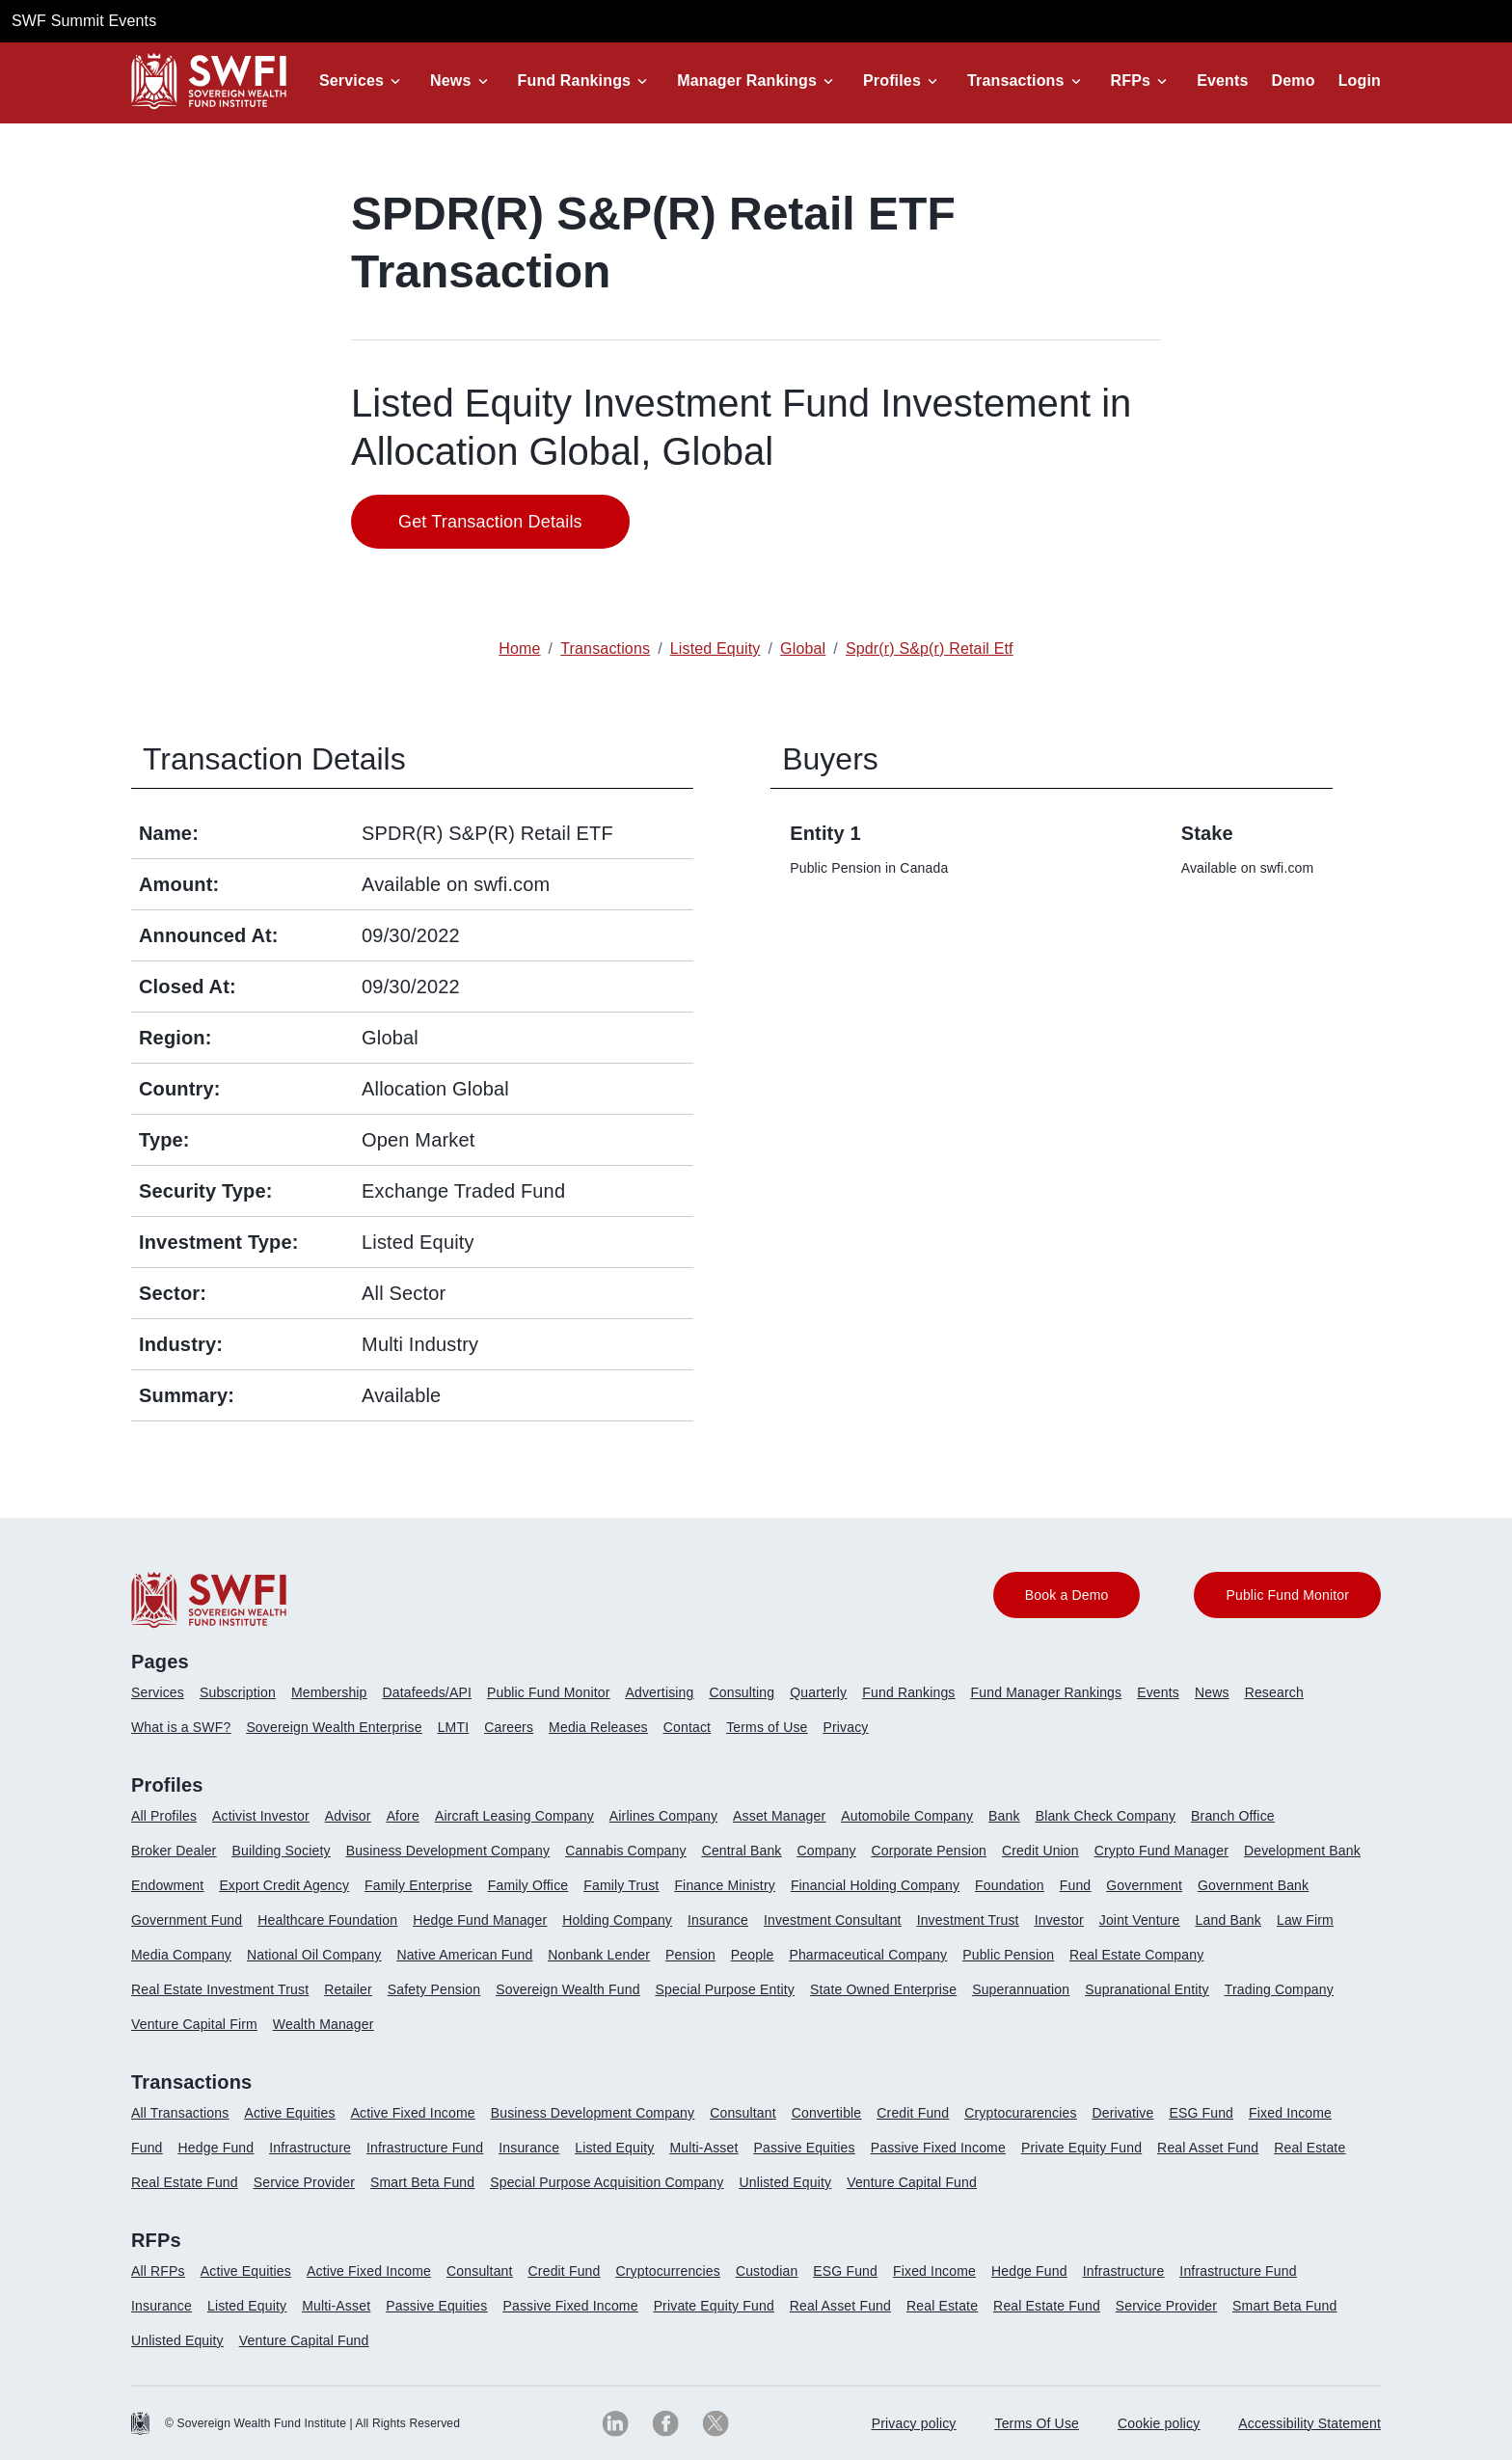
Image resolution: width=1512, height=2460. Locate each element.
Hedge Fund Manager (480, 1920)
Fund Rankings (575, 80)
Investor (1059, 1920)
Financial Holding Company (875, 1885)
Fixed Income (1290, 2113)
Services (351, 80)
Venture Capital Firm (194, 2024)
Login (1359, 80)
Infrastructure (310, 2147)
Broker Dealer (173, 1850)
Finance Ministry (724, 1885)
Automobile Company (907, 1816)
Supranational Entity (1147, 1989)
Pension (690, 1954)
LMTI (454, 1727)
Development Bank (1302, 1850)
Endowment (167, 1885)
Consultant (743, 2113)
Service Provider (304, 2182)
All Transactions (180, 2113)
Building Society (280, 1850)
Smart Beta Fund (422, 2182)
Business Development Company (448, 1850)
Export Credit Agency (284, 1885)
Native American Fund (464, 1954)
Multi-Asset (703, 2147)
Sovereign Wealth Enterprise (333, 1727)
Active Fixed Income (413, 2113)
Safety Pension (434, 1989)
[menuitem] (165, 1700)
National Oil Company (314, 1954)
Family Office (528, 1885)
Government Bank (1253, 1885)
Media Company (181, 1954)
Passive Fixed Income (938, 2147)
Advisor (348, 1816)
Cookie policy (1159, 2423)
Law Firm (1305, 1920)
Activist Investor (261, 1816)
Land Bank (1228, 1920)
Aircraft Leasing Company (514, 1816)
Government (1144, 1885)
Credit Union (1040, 1850)
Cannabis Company (626, 1850)
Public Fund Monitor (548, 1692)
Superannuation (1020, 1989)
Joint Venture (1139, 1920)
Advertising (659, 1692)
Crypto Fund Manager (1161, 1850)
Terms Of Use (1037, 2423)
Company (826, 1850)
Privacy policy (914, 2423)
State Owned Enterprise (883, 1989)
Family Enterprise (418, 1885)
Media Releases (598, 1727)
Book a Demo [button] (1067, 1595)
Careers (508, 1727)
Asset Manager (779, 1816)
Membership (329, 1692)
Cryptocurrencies (668, 2271)
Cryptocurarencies (1020, 2113)
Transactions (1016, 80)
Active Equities (289, 2113)
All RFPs (158, 2271)
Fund (1076, 1885)
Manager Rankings (747, 80)
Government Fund (186, 1920)
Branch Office (1233, 1816)
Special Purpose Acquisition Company (606, 2182)
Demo (1293, 80)
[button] (363, 81)
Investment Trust (968, 1920)
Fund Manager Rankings (1046, 1692)
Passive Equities (803, 2147)
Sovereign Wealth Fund (567, 1989)
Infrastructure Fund (424, 2147)
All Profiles (164, 1816)
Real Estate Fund (184, 2182)
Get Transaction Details (490, 521)
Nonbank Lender (599, 1954)
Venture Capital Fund (912, 2182)
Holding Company (617, 1920)
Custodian (766, 2271)
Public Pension (1008, 1954)
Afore (403, 1816)
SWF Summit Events (84, 21)
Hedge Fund (216, 2147)
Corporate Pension (929, 1850)
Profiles (892, 80)
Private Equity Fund (1081, 2147)
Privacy (846, 1727)
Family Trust (621, 1885)
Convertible (827, 2113)
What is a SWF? (180, 1727)
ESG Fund (1201, 2113)
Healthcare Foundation (327, 1920)
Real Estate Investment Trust (220, 1989)
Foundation (1009, 1885)
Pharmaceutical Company (868, 1954)
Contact (687, 1727)
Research (1274, 1692)
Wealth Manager (323, 2024)
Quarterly (818, 1692)
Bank (1004, 1816)
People (752, 1954)
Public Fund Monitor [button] (1287, 1595)
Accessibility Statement (1309, 2423)
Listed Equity (614, 2147)
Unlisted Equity (785, 2182)
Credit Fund (913, 2113)
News (450, 80)
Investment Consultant (833, 1920)
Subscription (238, 1692)
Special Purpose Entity (725, 1989)
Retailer (348, 1989)
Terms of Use (766, 1727)
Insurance (718, 1920)
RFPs (1131, 80)
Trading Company (1279, 1989)
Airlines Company (663, 1816)
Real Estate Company (1136, 1954)
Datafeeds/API (427, 1692)
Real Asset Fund (1207, 2147)
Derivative (1123, 2113)
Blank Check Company (1105, 1816)
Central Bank (742, 1850)
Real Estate (1309, 2147)
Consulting (742, 1692)
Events (1222, 80)
